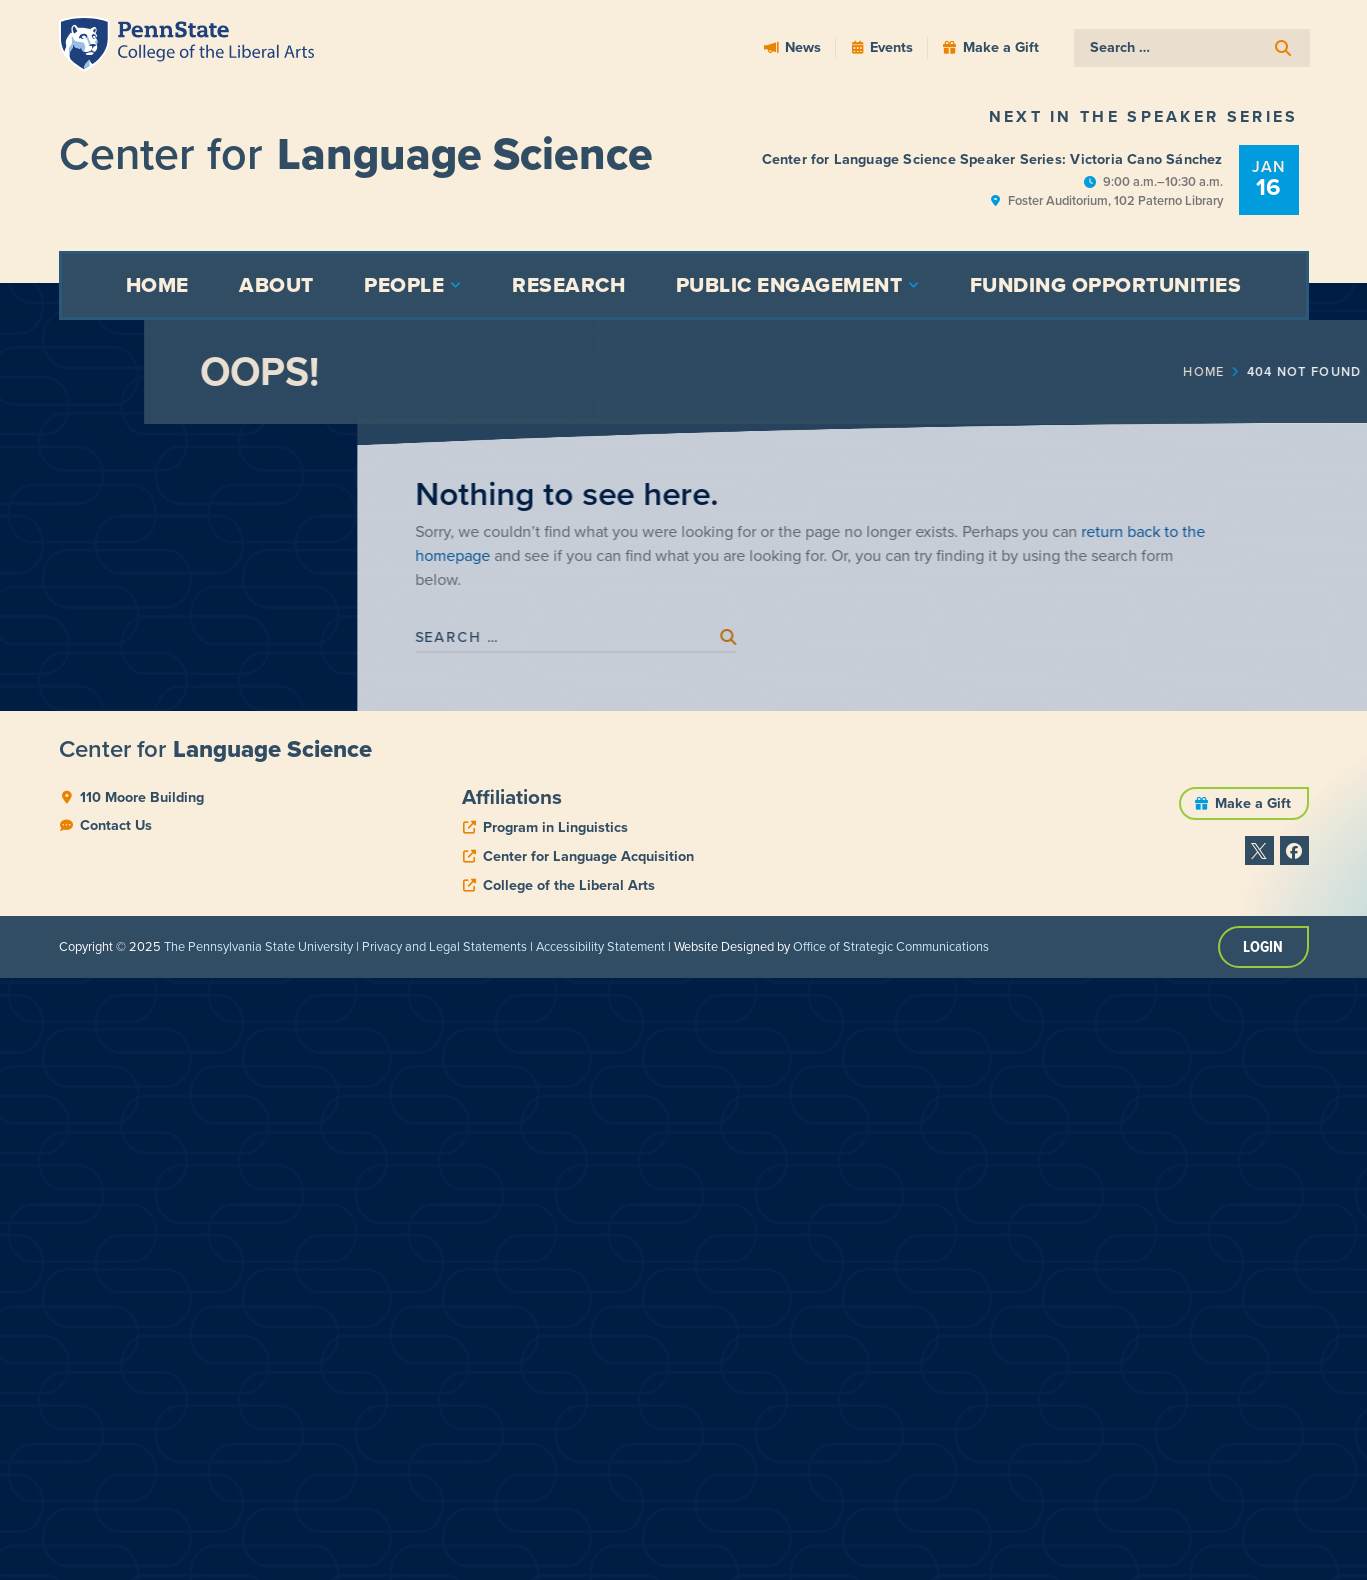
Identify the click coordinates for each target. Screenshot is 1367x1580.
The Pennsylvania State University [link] (258, 947)
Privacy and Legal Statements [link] (444, 947)
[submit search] (1285, 48)
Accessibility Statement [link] (600, 947)
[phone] (545, 828)
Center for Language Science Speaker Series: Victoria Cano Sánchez (992, 159)
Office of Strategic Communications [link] (891, 947)
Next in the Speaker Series (1144, 116)
